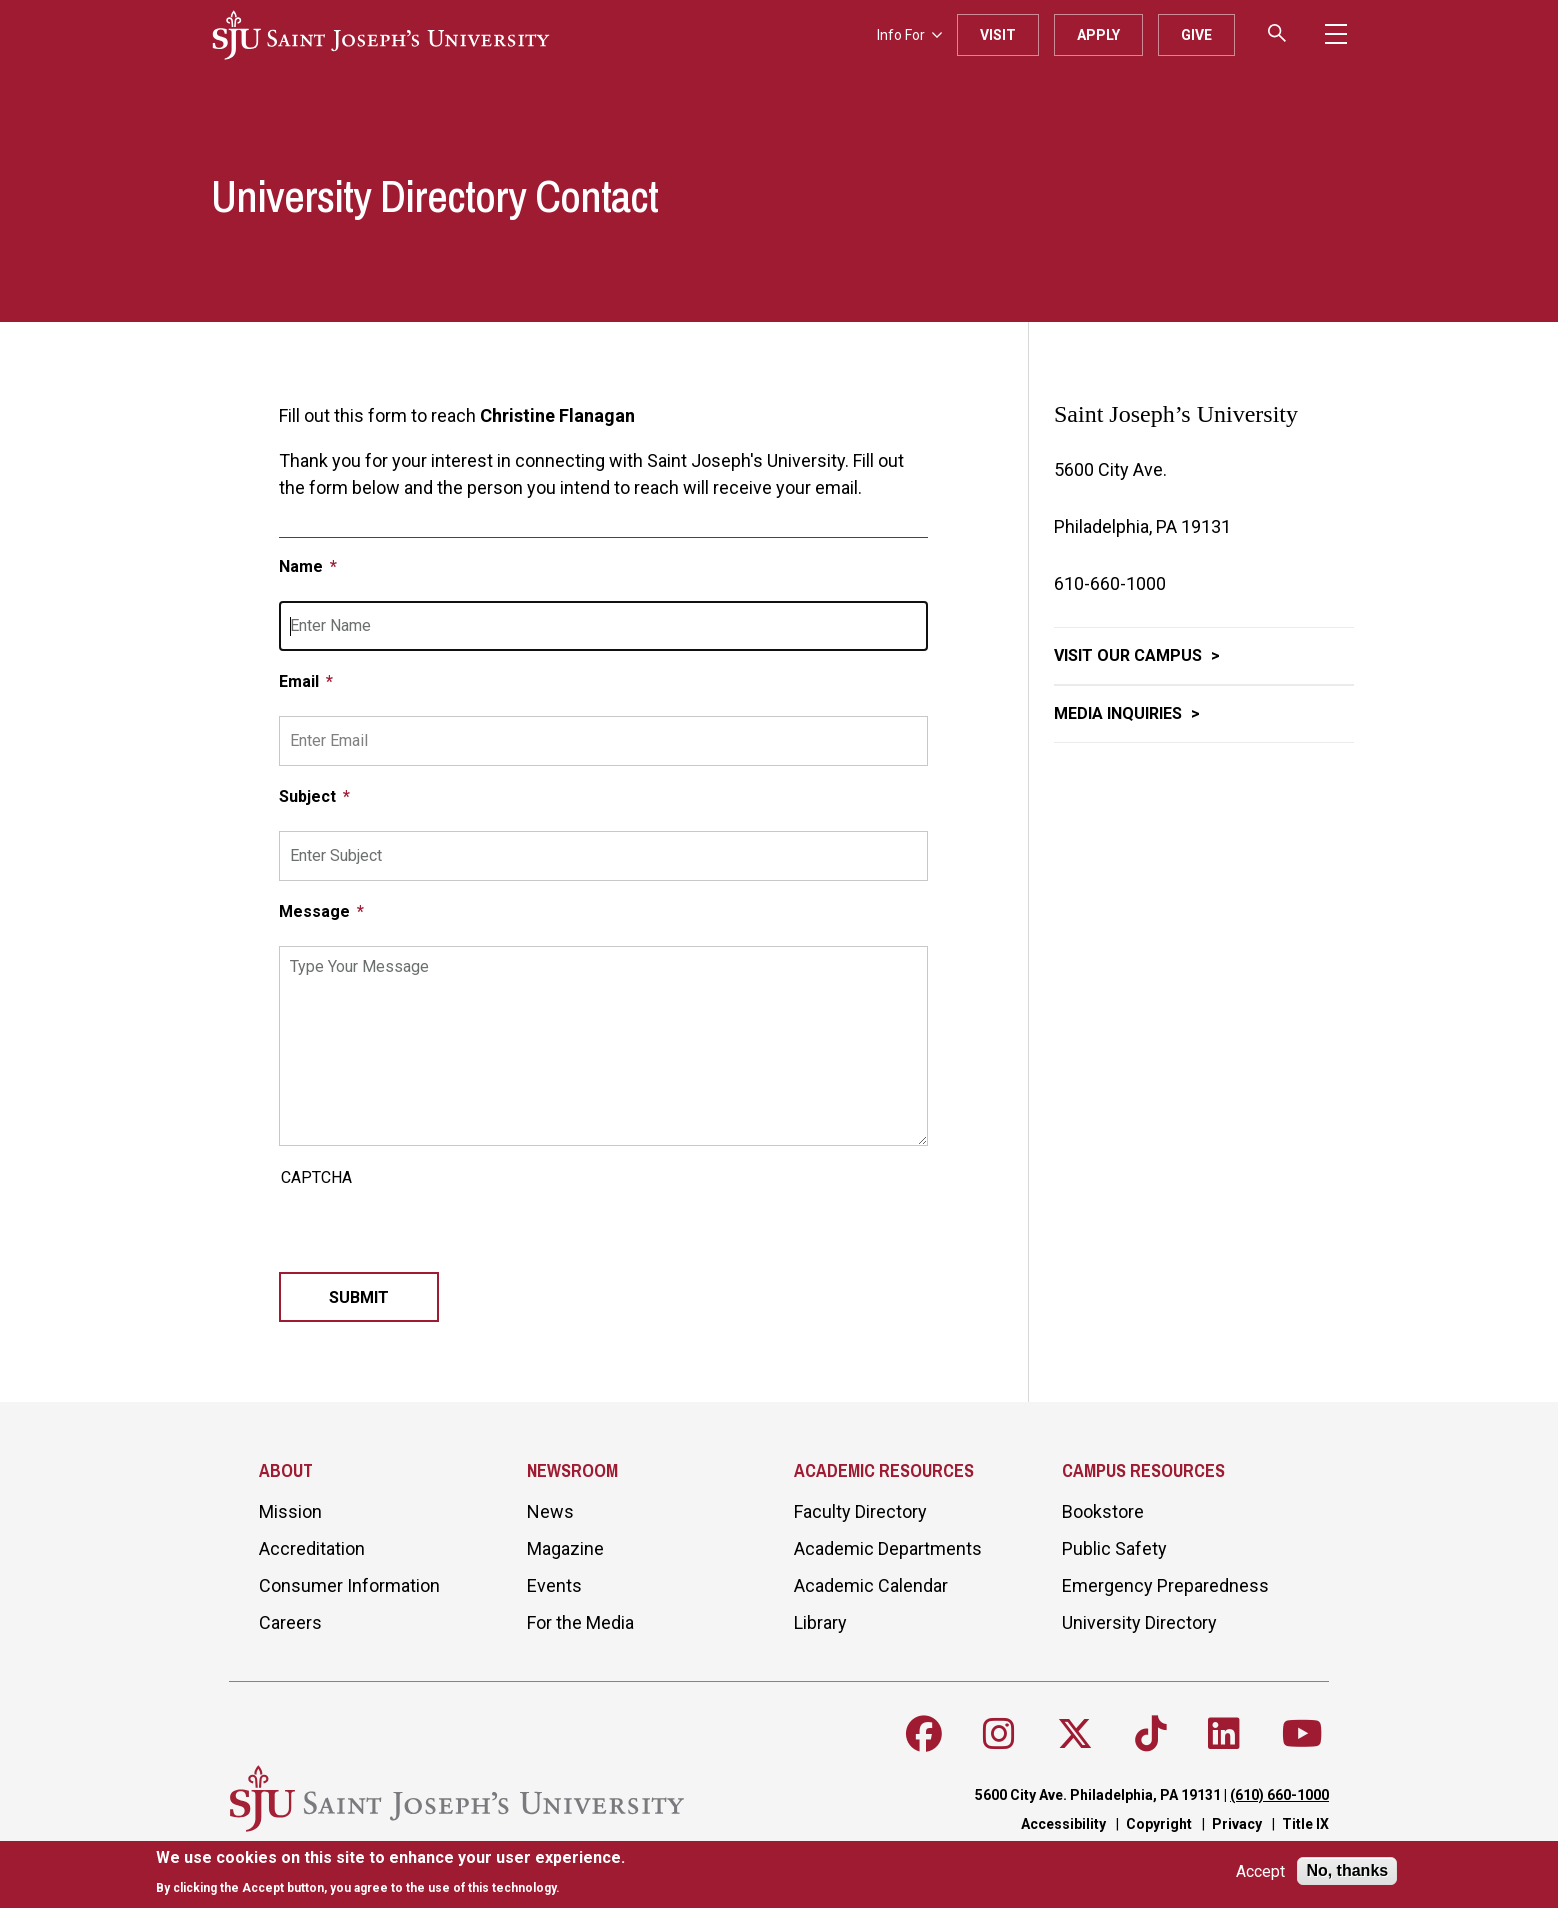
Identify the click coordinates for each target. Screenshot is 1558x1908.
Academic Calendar (871, 1585)
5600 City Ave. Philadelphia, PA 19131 (1098, 1795)
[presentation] (431, 1233)
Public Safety (1114, 1548)
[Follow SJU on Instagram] (999, 1734)
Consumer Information (349, 1585)
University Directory (1139, 1622)
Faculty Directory (860, 1511)
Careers (290, 1622)
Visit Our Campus (1130, 655)
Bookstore (1103, 1511)
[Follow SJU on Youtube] (1302, 1734)
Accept (1260, 1871)
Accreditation (312, 1548)
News (550, 1511)
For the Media (580, 1622)
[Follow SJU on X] (1075, 1734)
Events (554, 1585)
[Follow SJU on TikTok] (1151, 1734)
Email (301, 681)
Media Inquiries (1120, 713)
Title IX (1305, 1824)
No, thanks (1347, 1870)
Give (1196, 35)
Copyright (1159, 1824)
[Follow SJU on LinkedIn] (1224, 1734)
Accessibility (1063, 1824)
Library (820, 1622)
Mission (290, 1511)
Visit (998, 35)
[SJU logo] (381, 35)
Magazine (565, 1548)
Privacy (1237, 1824)
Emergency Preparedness (1165, 1585)
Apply (1098, 35)
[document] (390, 1872)
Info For (909, 35)
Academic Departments (888, 1548)
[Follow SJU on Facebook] (924, 1734)
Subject (309, 796)
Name (303, 566)
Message (316, 911)
